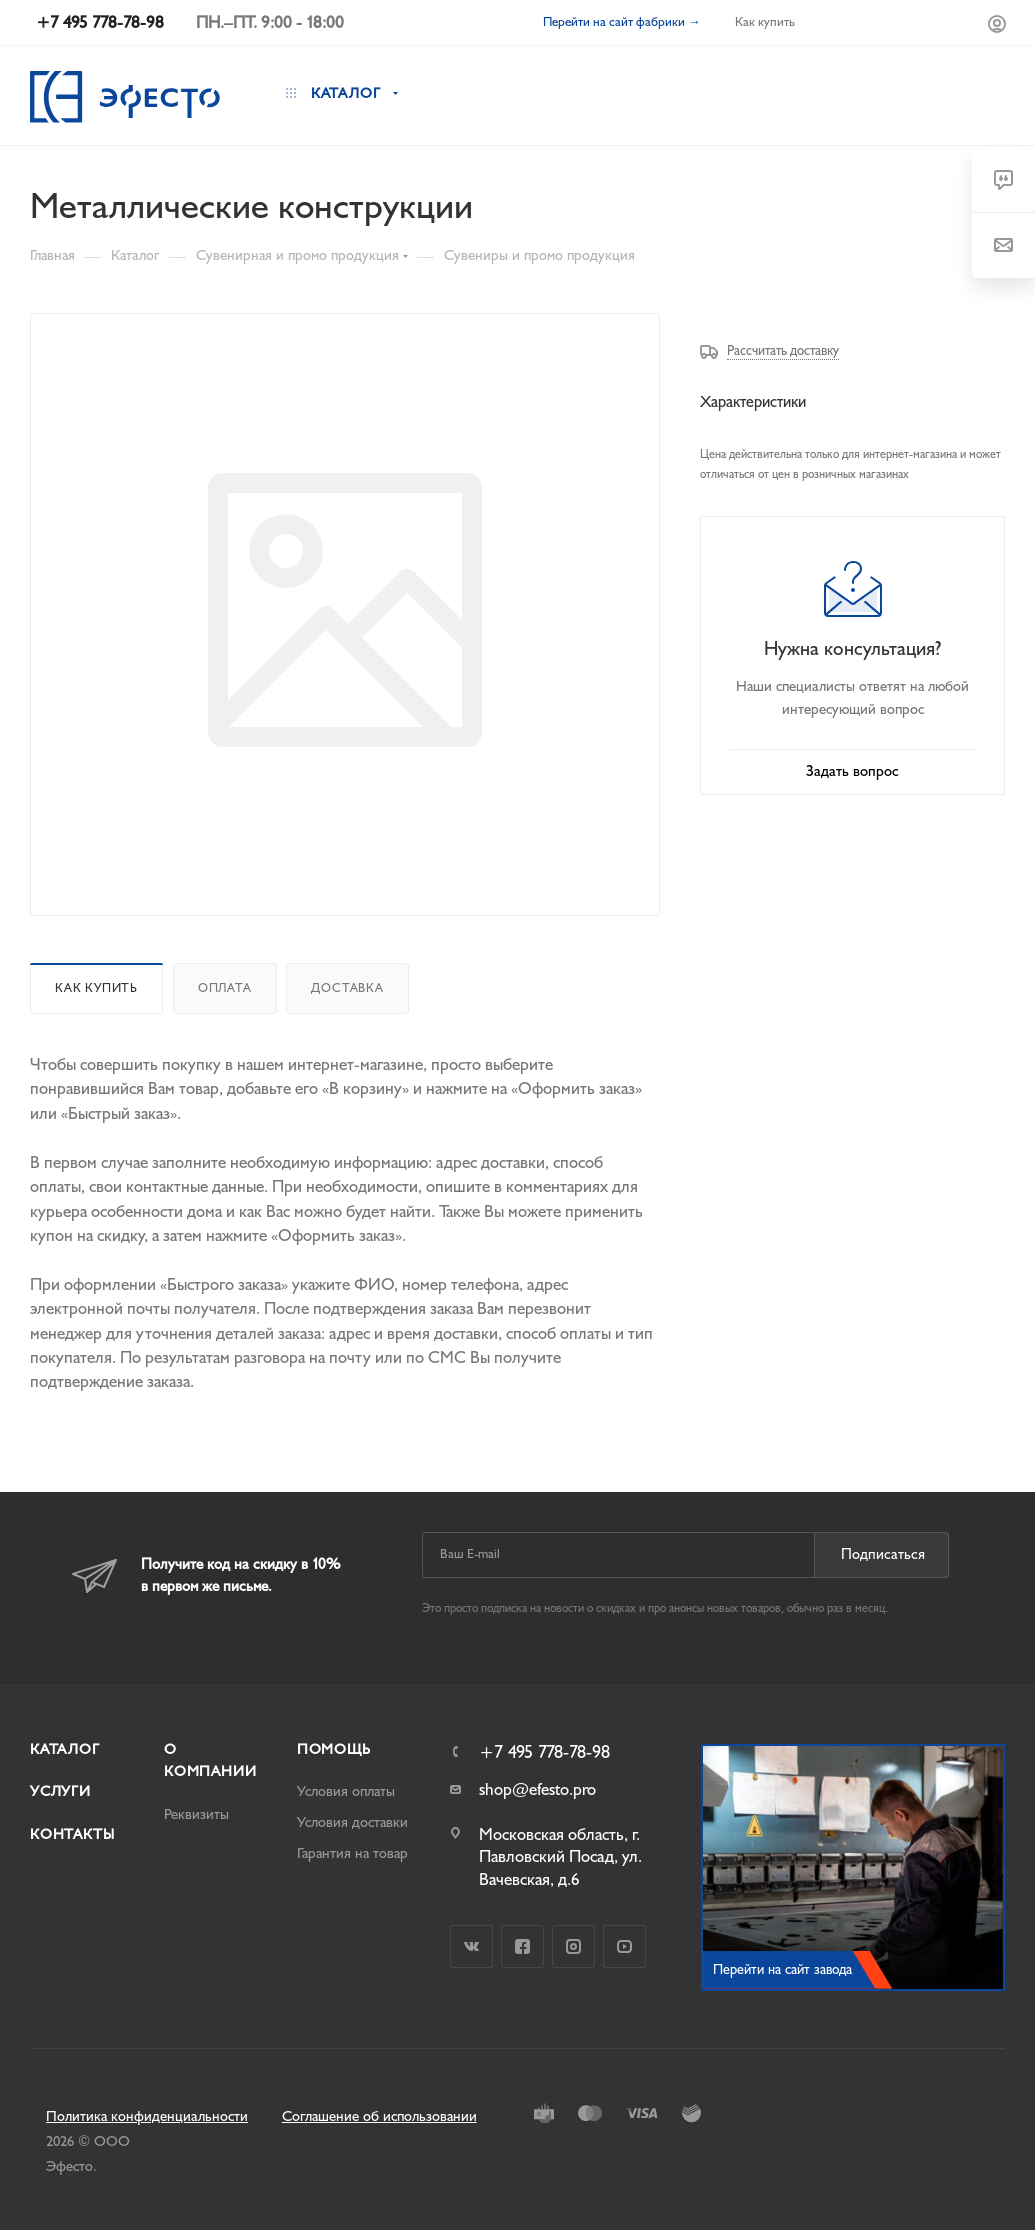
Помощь (334, 1749)
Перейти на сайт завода (782, 1969)
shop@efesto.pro (537, 1789)
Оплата (225, 988)
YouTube (624, 1946)
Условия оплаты (346, 1791)
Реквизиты (196, 1814)
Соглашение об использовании (379, 2116)
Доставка (347, 988)
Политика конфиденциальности (147, 2116)
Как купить (96, 988)
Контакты (72, 1834)
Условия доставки (352, 1822)
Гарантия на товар (352, 1853)
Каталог (65, 1749)
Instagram (573, 1946)
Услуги (60, 1791)
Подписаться (883, 1554)
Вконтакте (471, 1946)
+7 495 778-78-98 (544, 1753)
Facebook (522, 1946)
